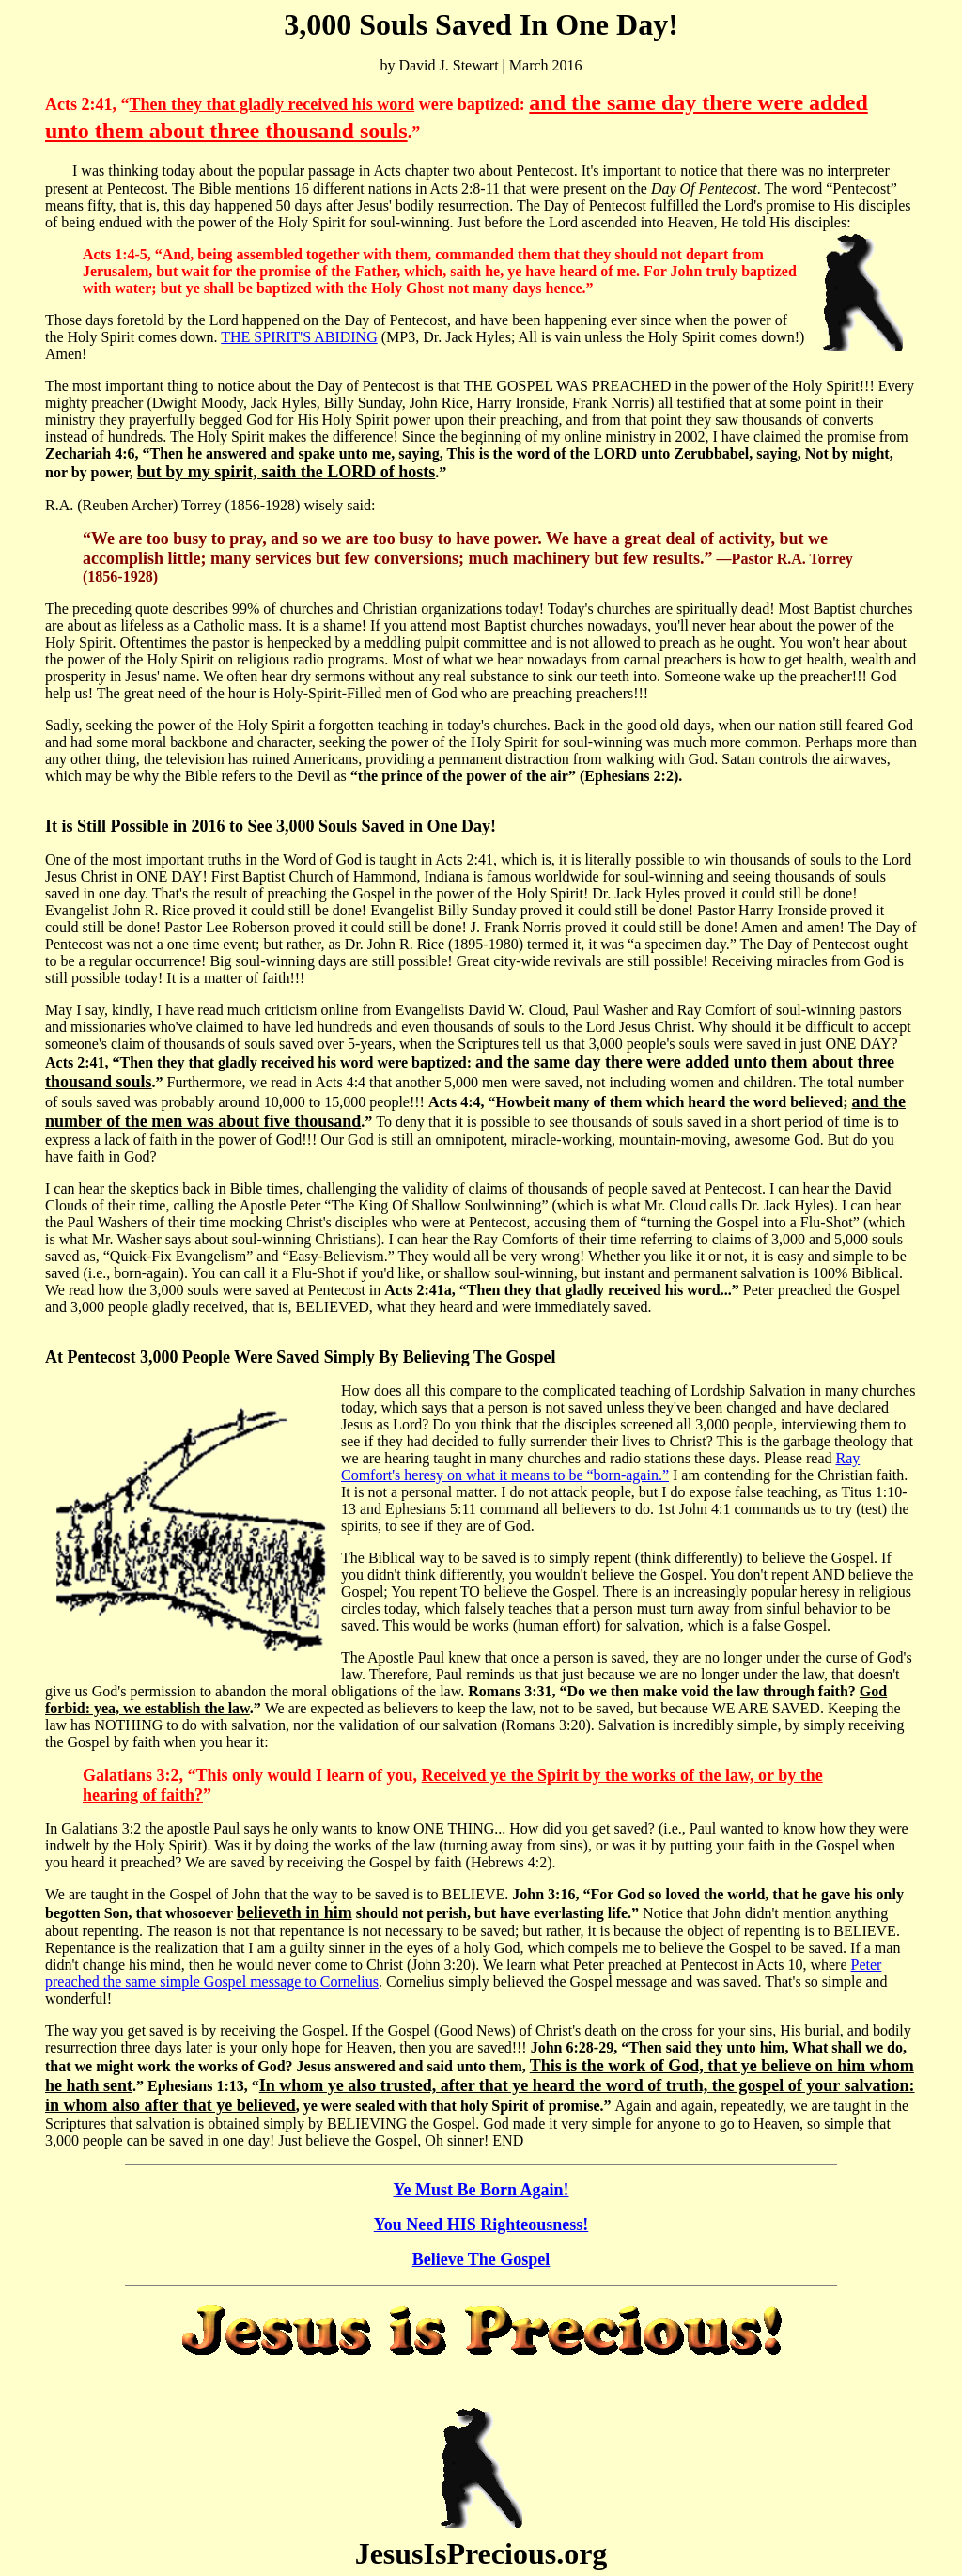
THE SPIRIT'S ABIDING (299, 337)
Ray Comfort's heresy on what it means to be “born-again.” (600, 1466)
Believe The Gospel (481, 2259)
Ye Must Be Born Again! (480, 2189)
